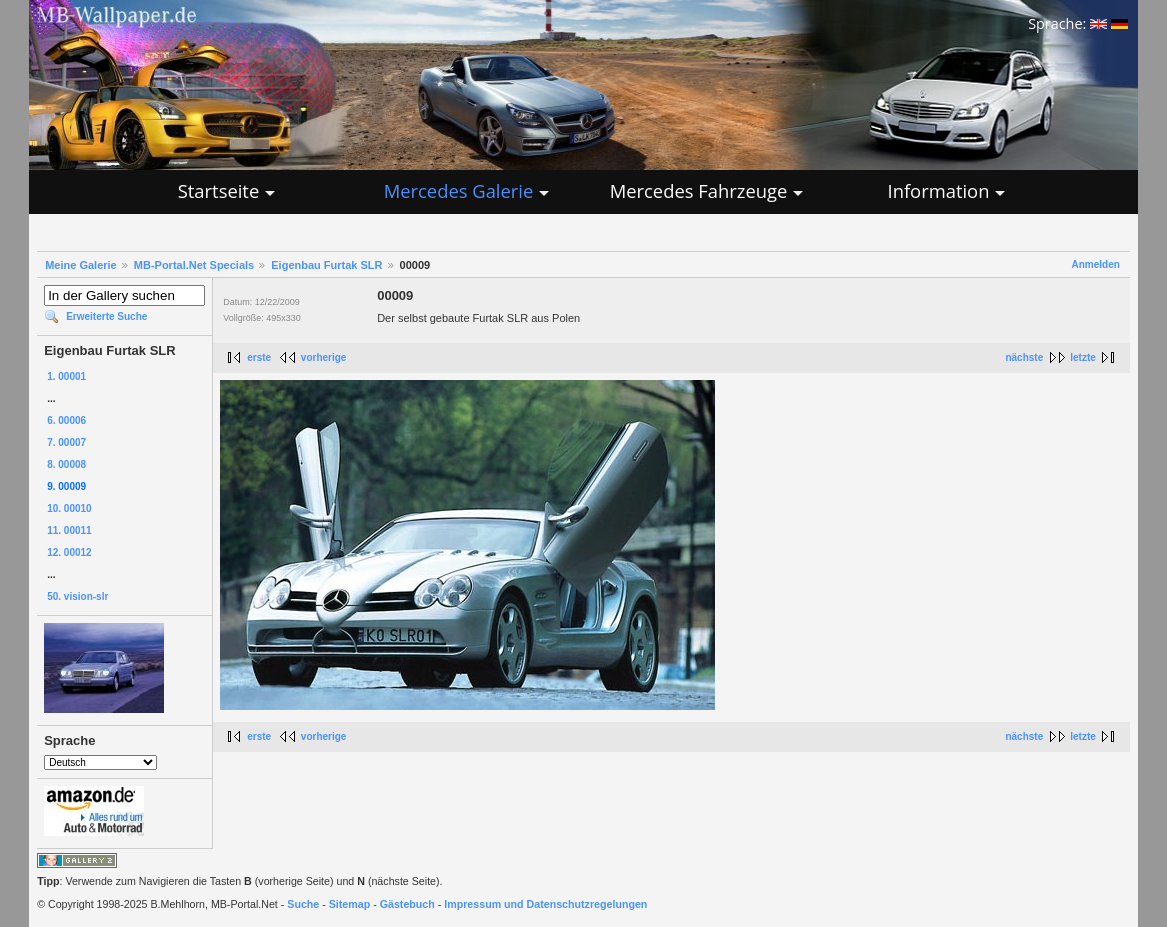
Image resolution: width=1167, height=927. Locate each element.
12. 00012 (69, 552)
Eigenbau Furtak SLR (326, 265)
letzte (1083, 357)
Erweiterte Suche (106, 316)
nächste (1024, 357)
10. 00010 (69, 508)
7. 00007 (66, 442)
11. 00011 (69, 530)
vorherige (324, 357)
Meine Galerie (81, 265)
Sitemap (349, 904)
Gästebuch (407, 904)
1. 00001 (66, 376)
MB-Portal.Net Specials (194, 265)
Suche (303, 904)
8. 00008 (66, 464)
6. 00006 (66, 420)
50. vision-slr (77, 596)
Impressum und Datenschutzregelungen (545, 904)
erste (259, 357)
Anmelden (1095, 264)
